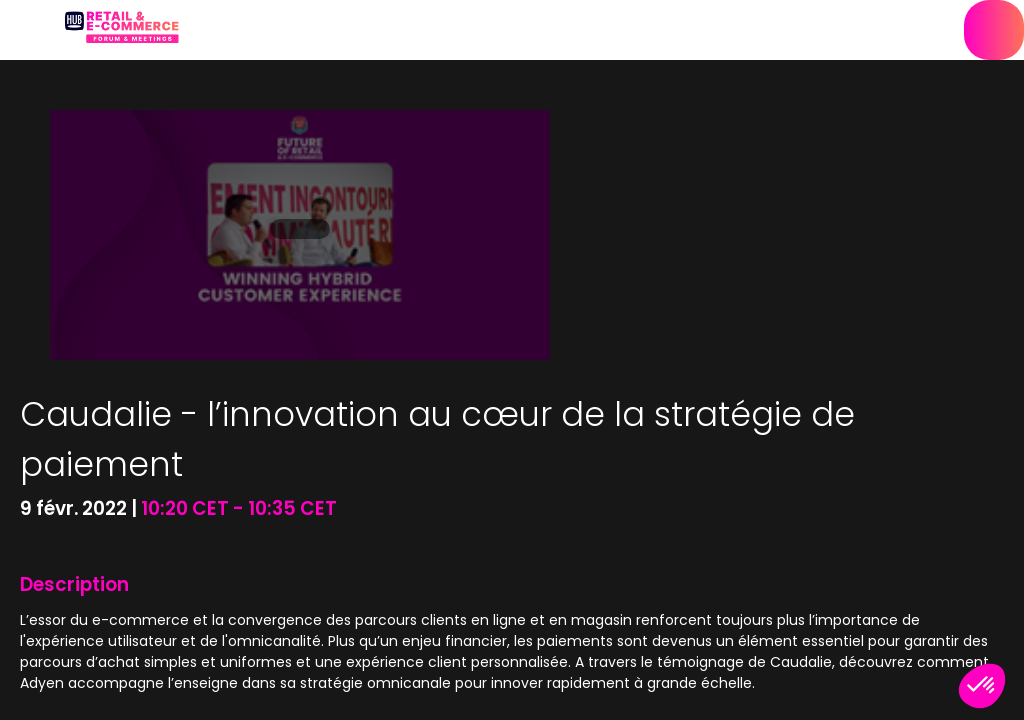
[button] (30, 30)
